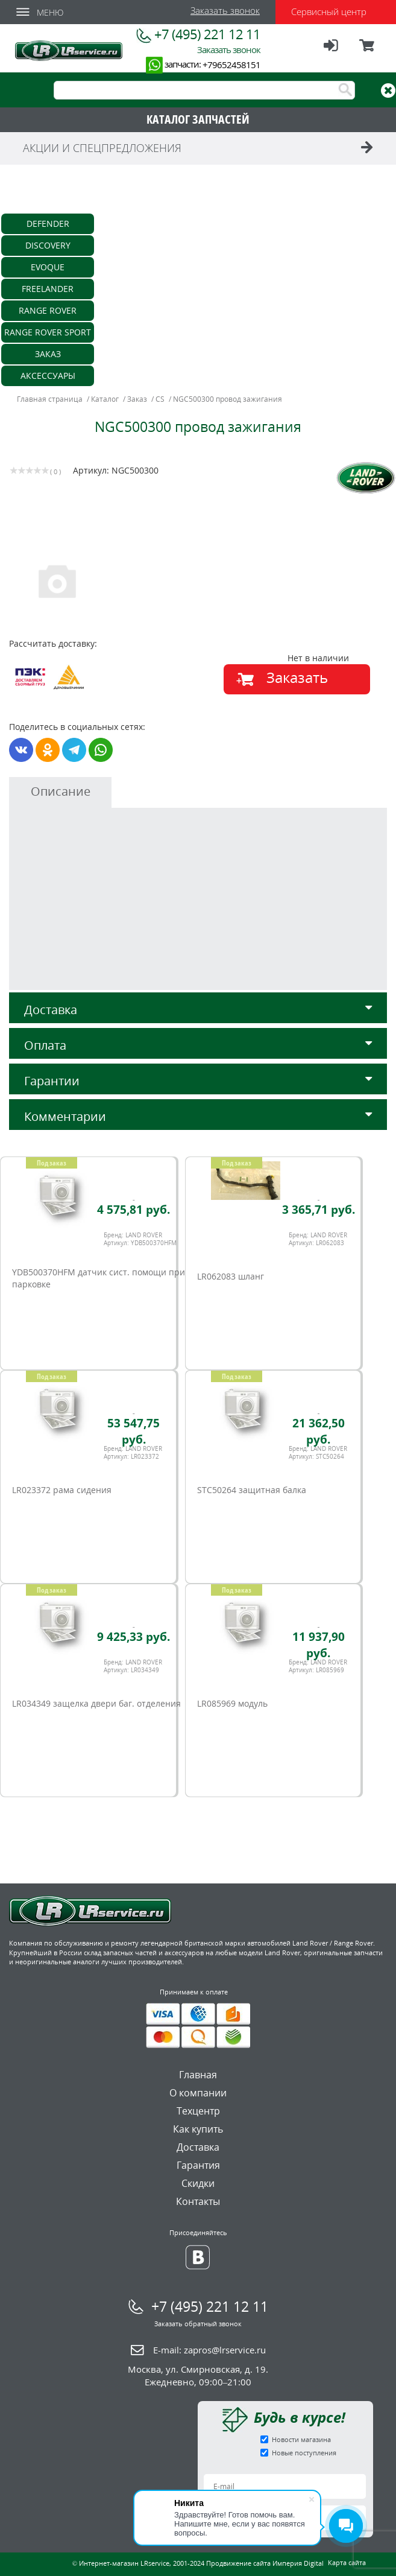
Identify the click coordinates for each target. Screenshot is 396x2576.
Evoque (47, 267)
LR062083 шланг (230, 1276)
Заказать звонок (225, 10)
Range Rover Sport (47, 332)
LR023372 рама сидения (62, 1490)
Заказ (48, 354)
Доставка (198, 1009)
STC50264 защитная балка (251, 1490)
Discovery (48, 245)
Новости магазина (301, 2439)
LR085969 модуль (232, 1703)
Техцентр (198, 2111)
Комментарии (198, 1116)
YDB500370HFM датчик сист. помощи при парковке (98, 1278)
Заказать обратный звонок (198, 2323)
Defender (48, 223)
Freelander (48, 288)
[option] (105, 580)
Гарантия (198, 2165)
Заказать (297, 677)
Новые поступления (304, 2452)
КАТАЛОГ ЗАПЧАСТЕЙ (198, 119)
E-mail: (209, 2350)
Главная (198, 2074)
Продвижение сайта (238, 2563)
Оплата (198, 1045)
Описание (60, 791)
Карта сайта (347, 2562)
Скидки (198, 2183)
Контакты (198, 2201)
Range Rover (48, 310)
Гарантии (198, 1081)
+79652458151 (231, 65)
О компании (198, 2092)
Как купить (198, 2129)
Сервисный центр (328, 11)
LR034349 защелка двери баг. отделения (96, 1703)
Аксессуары (47, 375)
